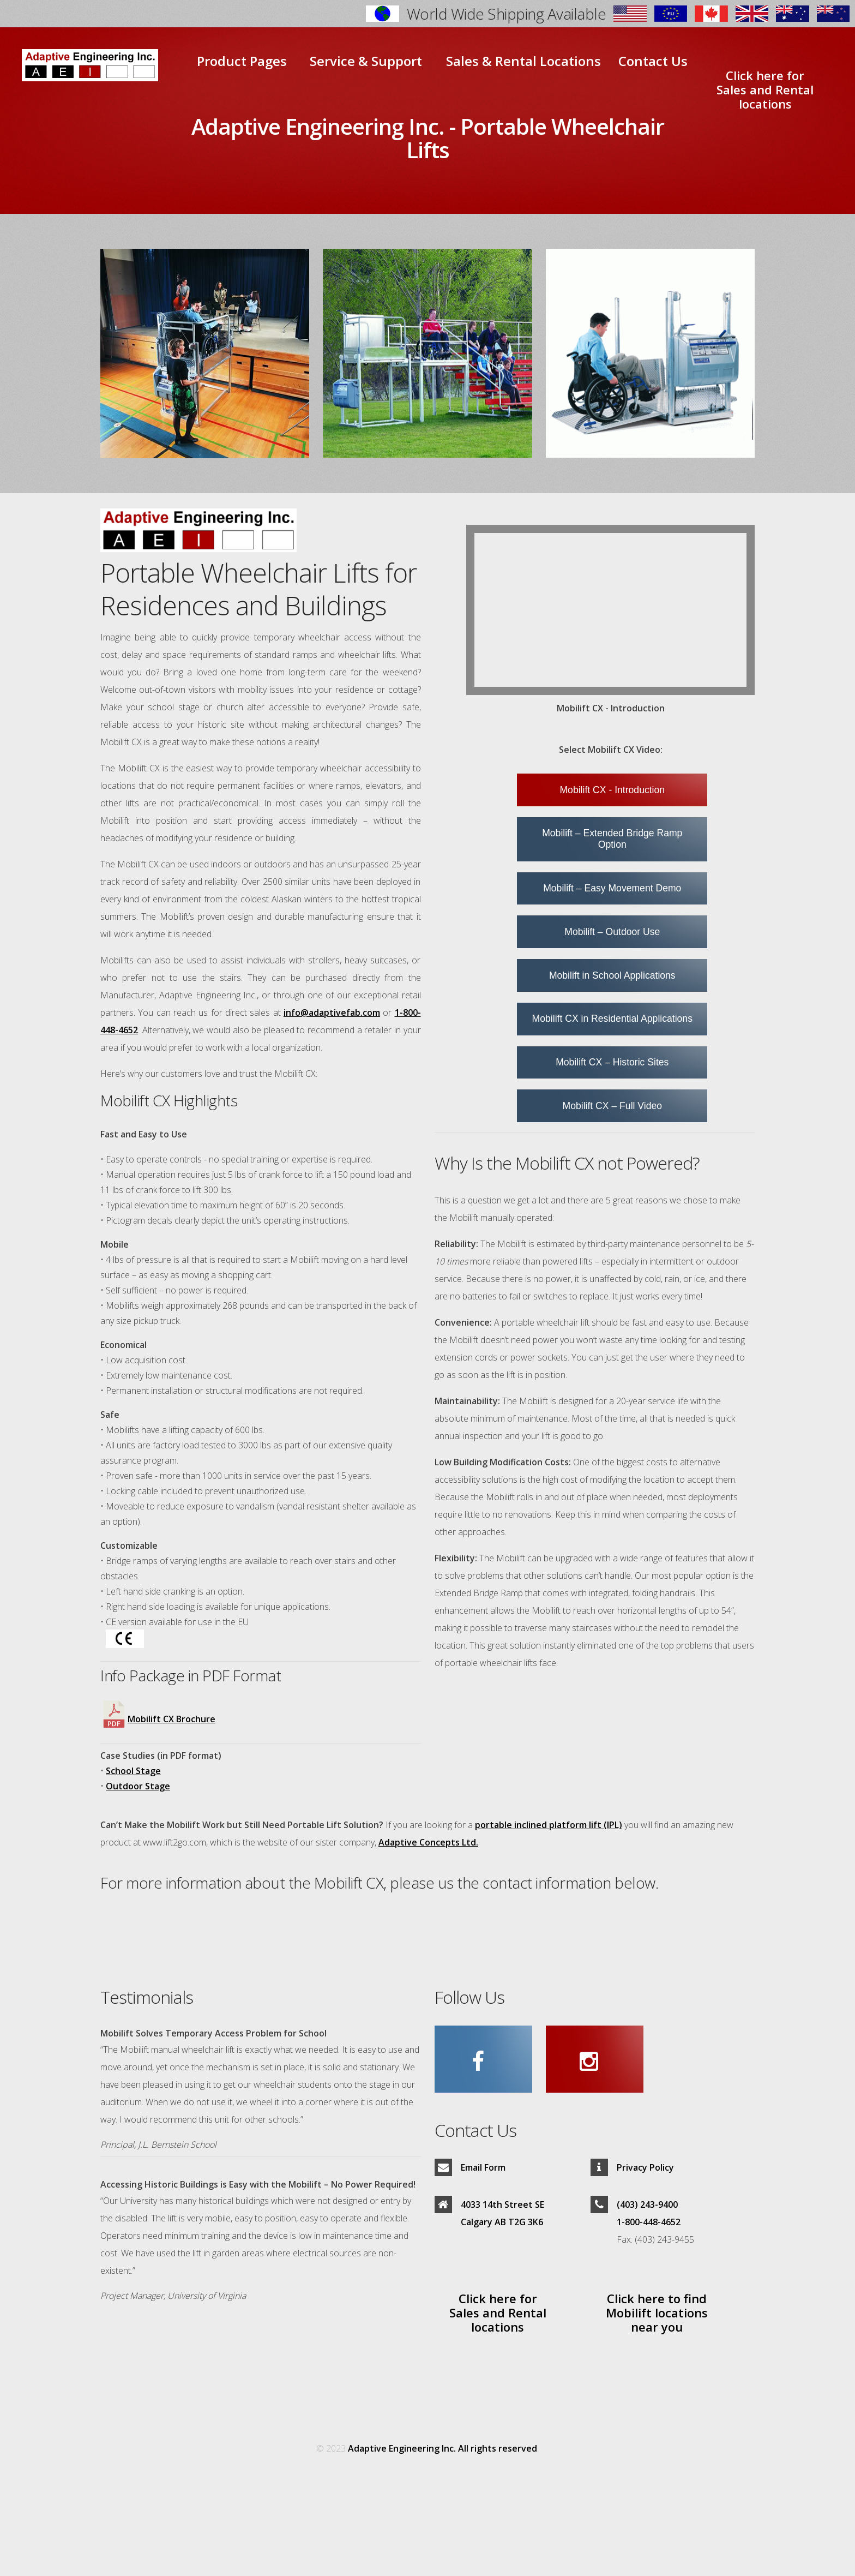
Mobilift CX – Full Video (613, 1105)
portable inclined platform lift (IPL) (548, 1825)
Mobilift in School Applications (612, 975)
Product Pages (242, 61)
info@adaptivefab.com (332, 1013)
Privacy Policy (645, 2167)
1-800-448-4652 (649, 2222)
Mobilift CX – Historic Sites (612, 1062)
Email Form (483, 2167)
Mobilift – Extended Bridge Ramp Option (612, 839)
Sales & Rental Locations (523, 61)
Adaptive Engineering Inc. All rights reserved (442, 2448)
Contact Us (653, 61)
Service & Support (366, 61)
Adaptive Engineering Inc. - (323, 126)
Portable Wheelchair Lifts (535, 138)
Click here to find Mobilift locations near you (657, 2312)
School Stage (133, 1771)
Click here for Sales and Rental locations (765, 89)
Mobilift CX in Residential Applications (612, 1018)
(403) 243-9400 (647, 2204)
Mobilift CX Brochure (157, 1719)
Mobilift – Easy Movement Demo (612, 888)
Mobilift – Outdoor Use (612, 931)
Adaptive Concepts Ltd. (428, 1842)
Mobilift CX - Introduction (612, 789)
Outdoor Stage (138, 1786)
